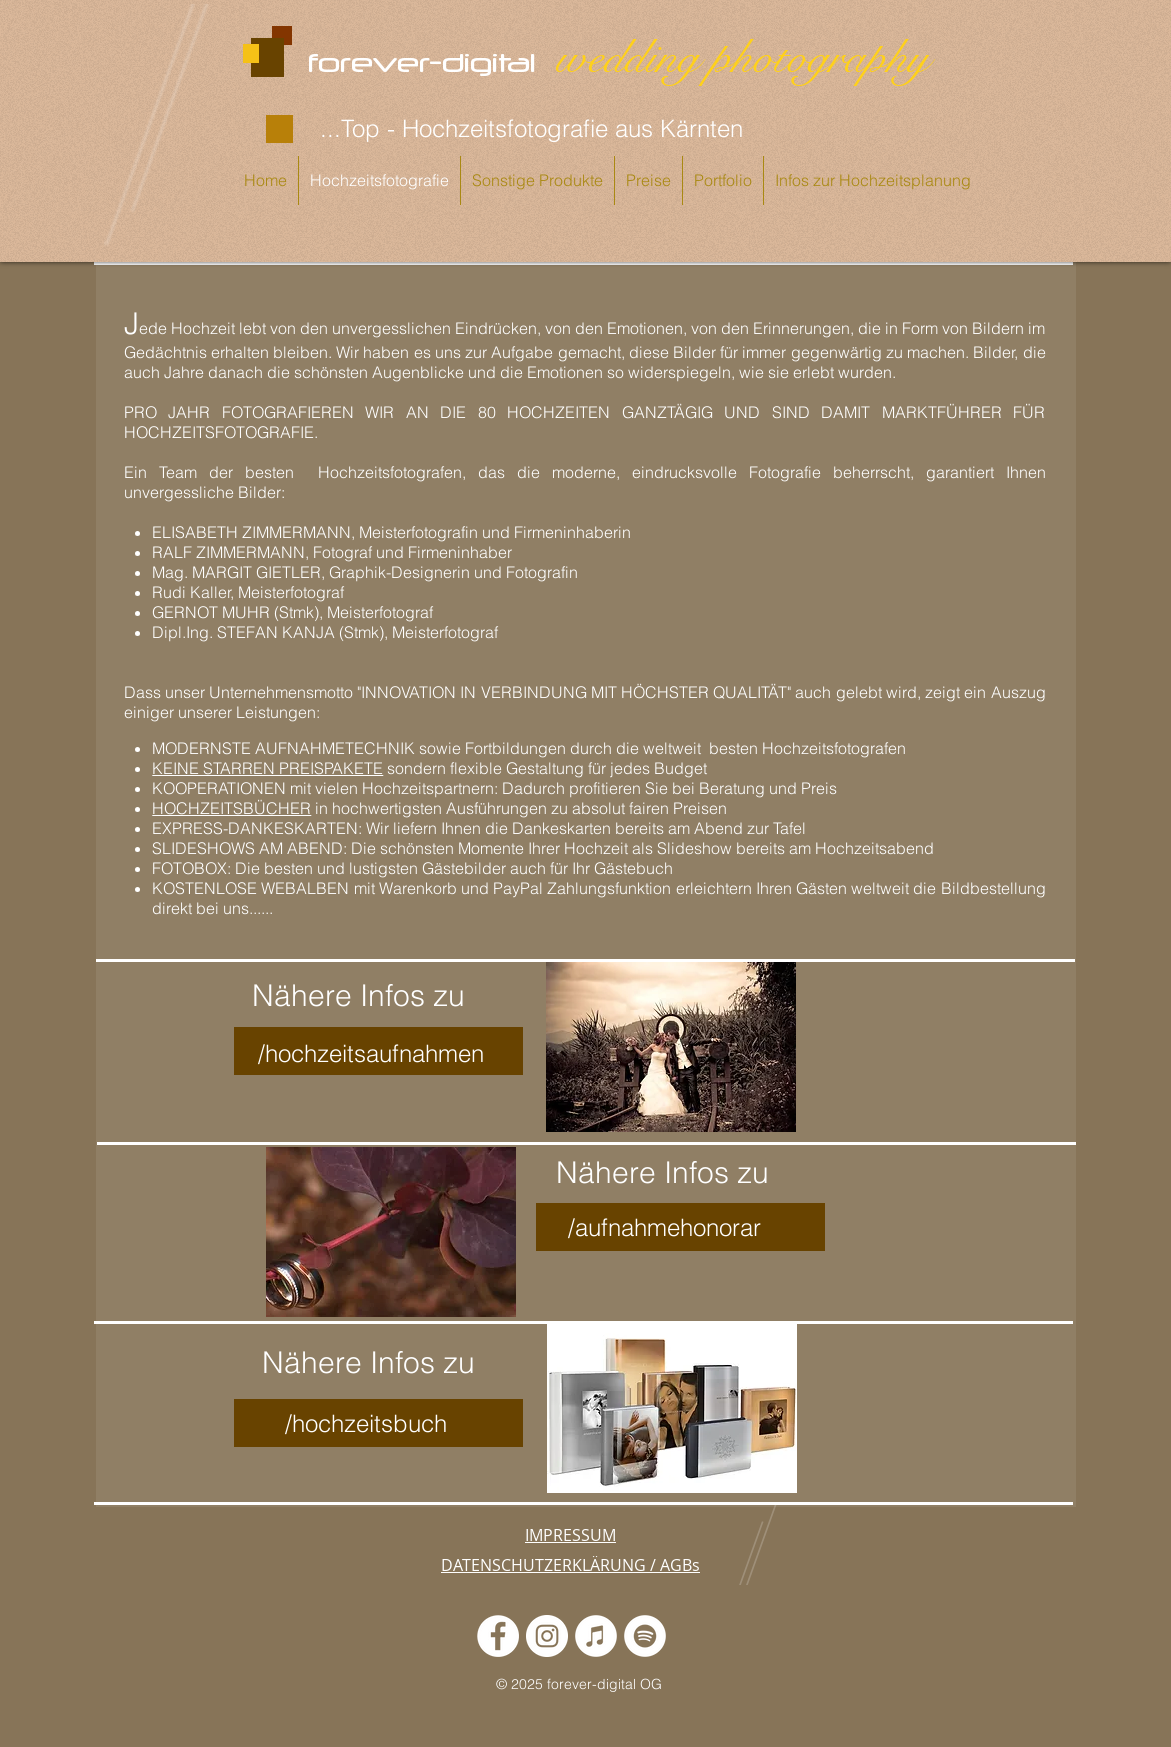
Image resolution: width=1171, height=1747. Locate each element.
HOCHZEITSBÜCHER (231, 808)
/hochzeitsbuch (366, 1423)
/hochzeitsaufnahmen (371, 1053)
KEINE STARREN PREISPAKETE (267, 768)
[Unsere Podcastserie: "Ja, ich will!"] (596, 1636)
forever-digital (430, 62)
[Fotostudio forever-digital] (498, 1636)
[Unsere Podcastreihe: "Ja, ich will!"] (645, 1636)
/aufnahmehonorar (664, 1227)
